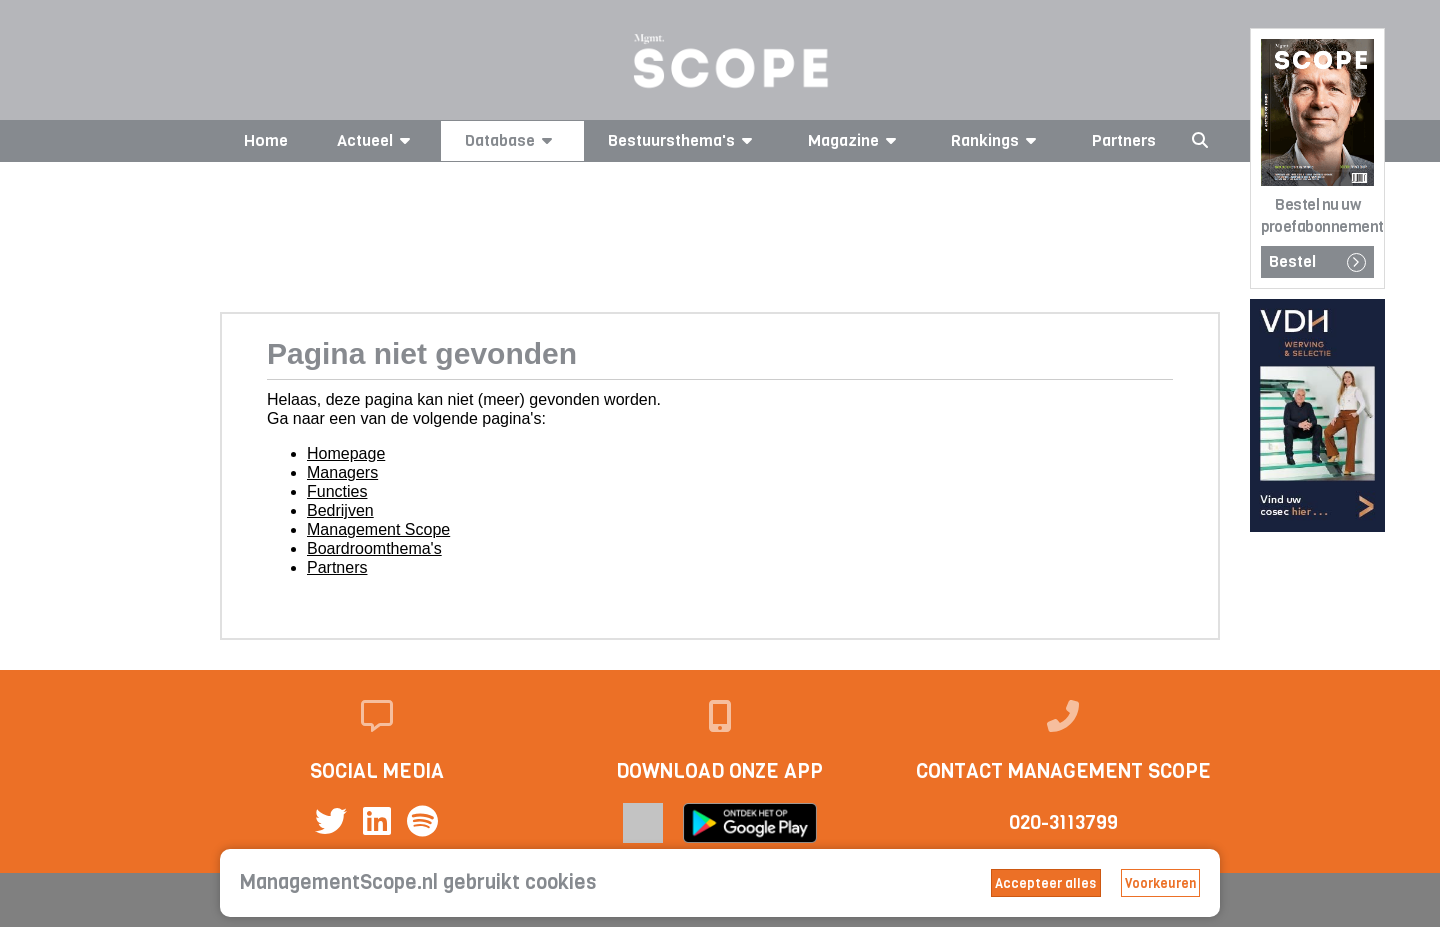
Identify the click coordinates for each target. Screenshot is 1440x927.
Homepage (346, 453)
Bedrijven (340, 510)
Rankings (997, 140)
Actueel (377, 140)
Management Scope (378, 529)
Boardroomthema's (374, 548)
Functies (337, 491)
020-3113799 (1063, 822)
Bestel (1317, 261)
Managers (342, 472)
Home (266, 140)
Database (512, 140)
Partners (1124, 140)
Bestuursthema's (683, 140)
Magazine (855, 140)
